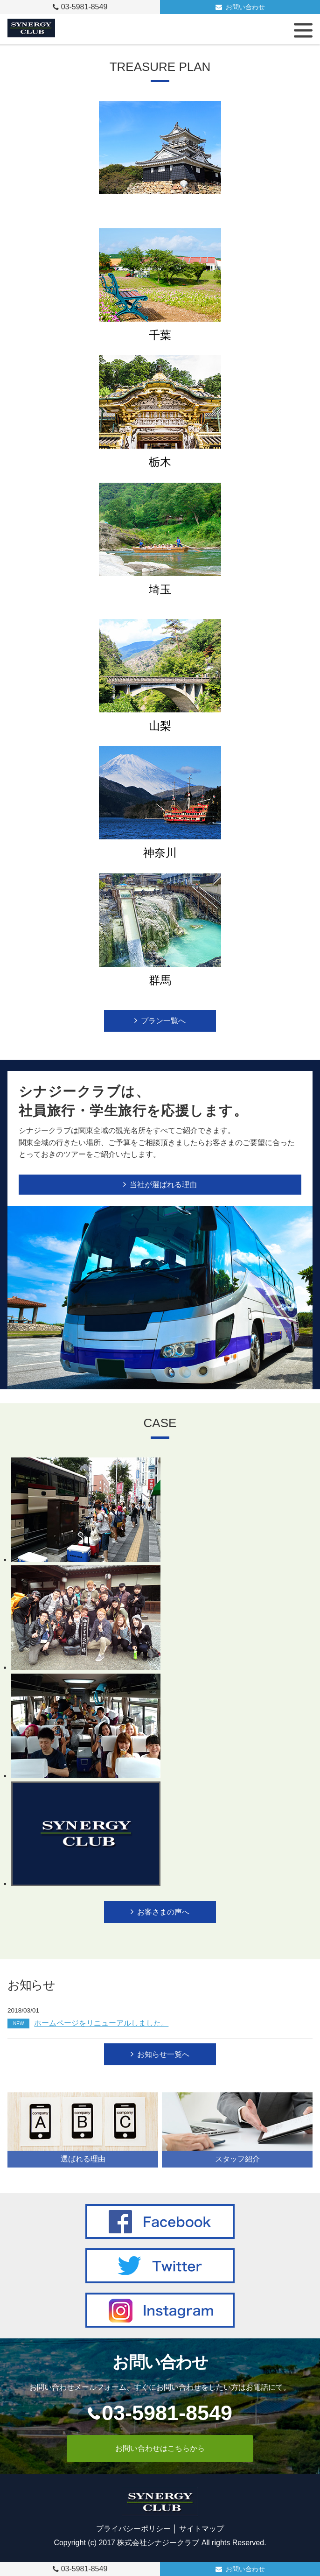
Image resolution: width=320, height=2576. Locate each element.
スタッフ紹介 (237, 2159)
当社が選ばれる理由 (163, 1185)
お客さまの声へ (163, 1912)
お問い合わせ (245, 7)
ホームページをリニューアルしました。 (87, 2023)
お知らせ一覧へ (163, 2054)
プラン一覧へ (163, 1021)
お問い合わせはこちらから (160, 2448)
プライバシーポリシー (133, 2529)
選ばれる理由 (83, 2159)
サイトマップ (201, 2529)
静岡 (160, 207)
